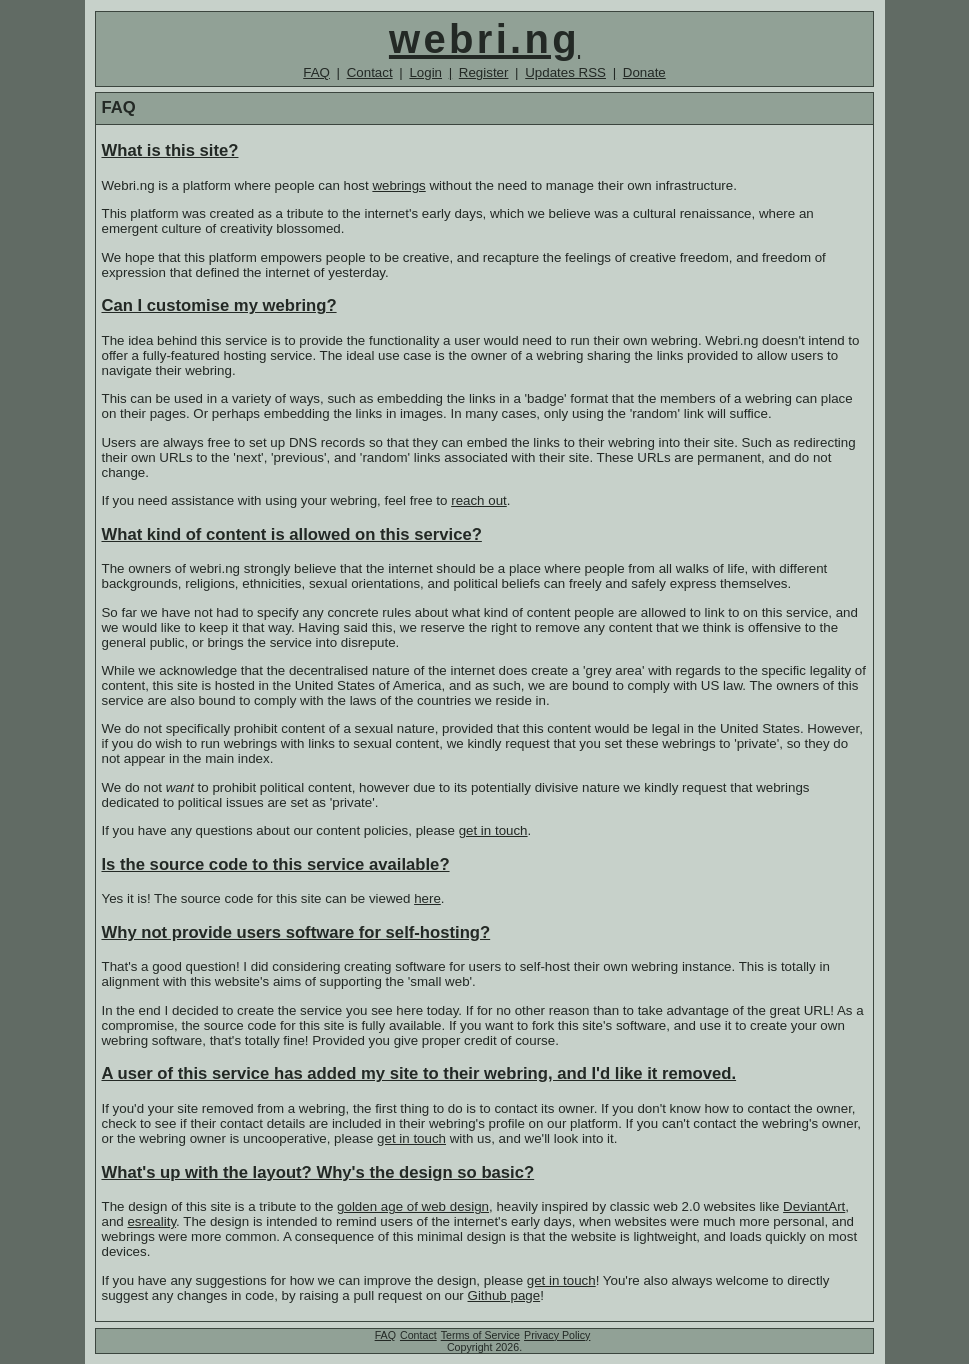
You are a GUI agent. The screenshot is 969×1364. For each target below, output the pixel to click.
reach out (479, 500)
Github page (504, 1295)
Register (484, 72)
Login (425, 72)
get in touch (493, 830)
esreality (151, 1221)
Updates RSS (565, 72)
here (427, 898)
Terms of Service (480, 1335)
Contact (370, 72)
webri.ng (484, 39)
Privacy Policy (557, 1335)
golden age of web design (413, 1206)
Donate (644, 72)
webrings (398, 185)
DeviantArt (814, 1206)
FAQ (316, 72)
